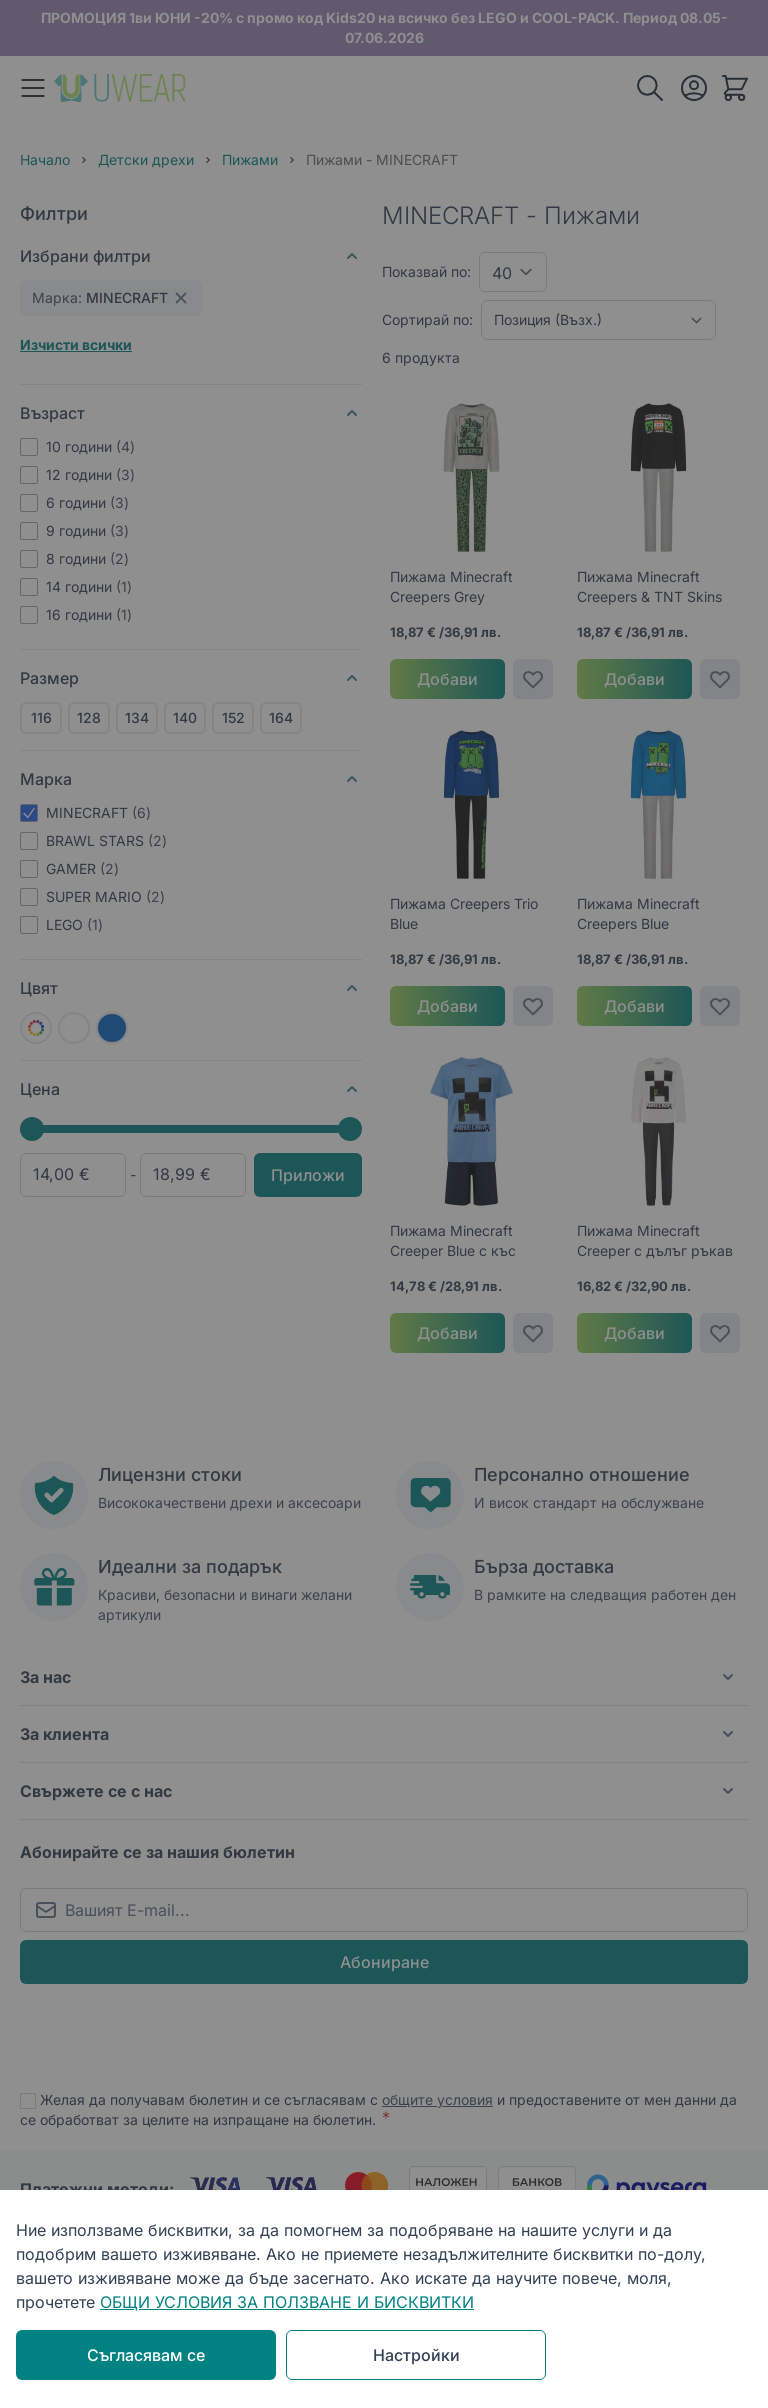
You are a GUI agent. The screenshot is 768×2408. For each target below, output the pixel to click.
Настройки (416, 2355)
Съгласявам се (146, 2355)
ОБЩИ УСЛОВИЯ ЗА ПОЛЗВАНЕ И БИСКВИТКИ (287, 2302)
